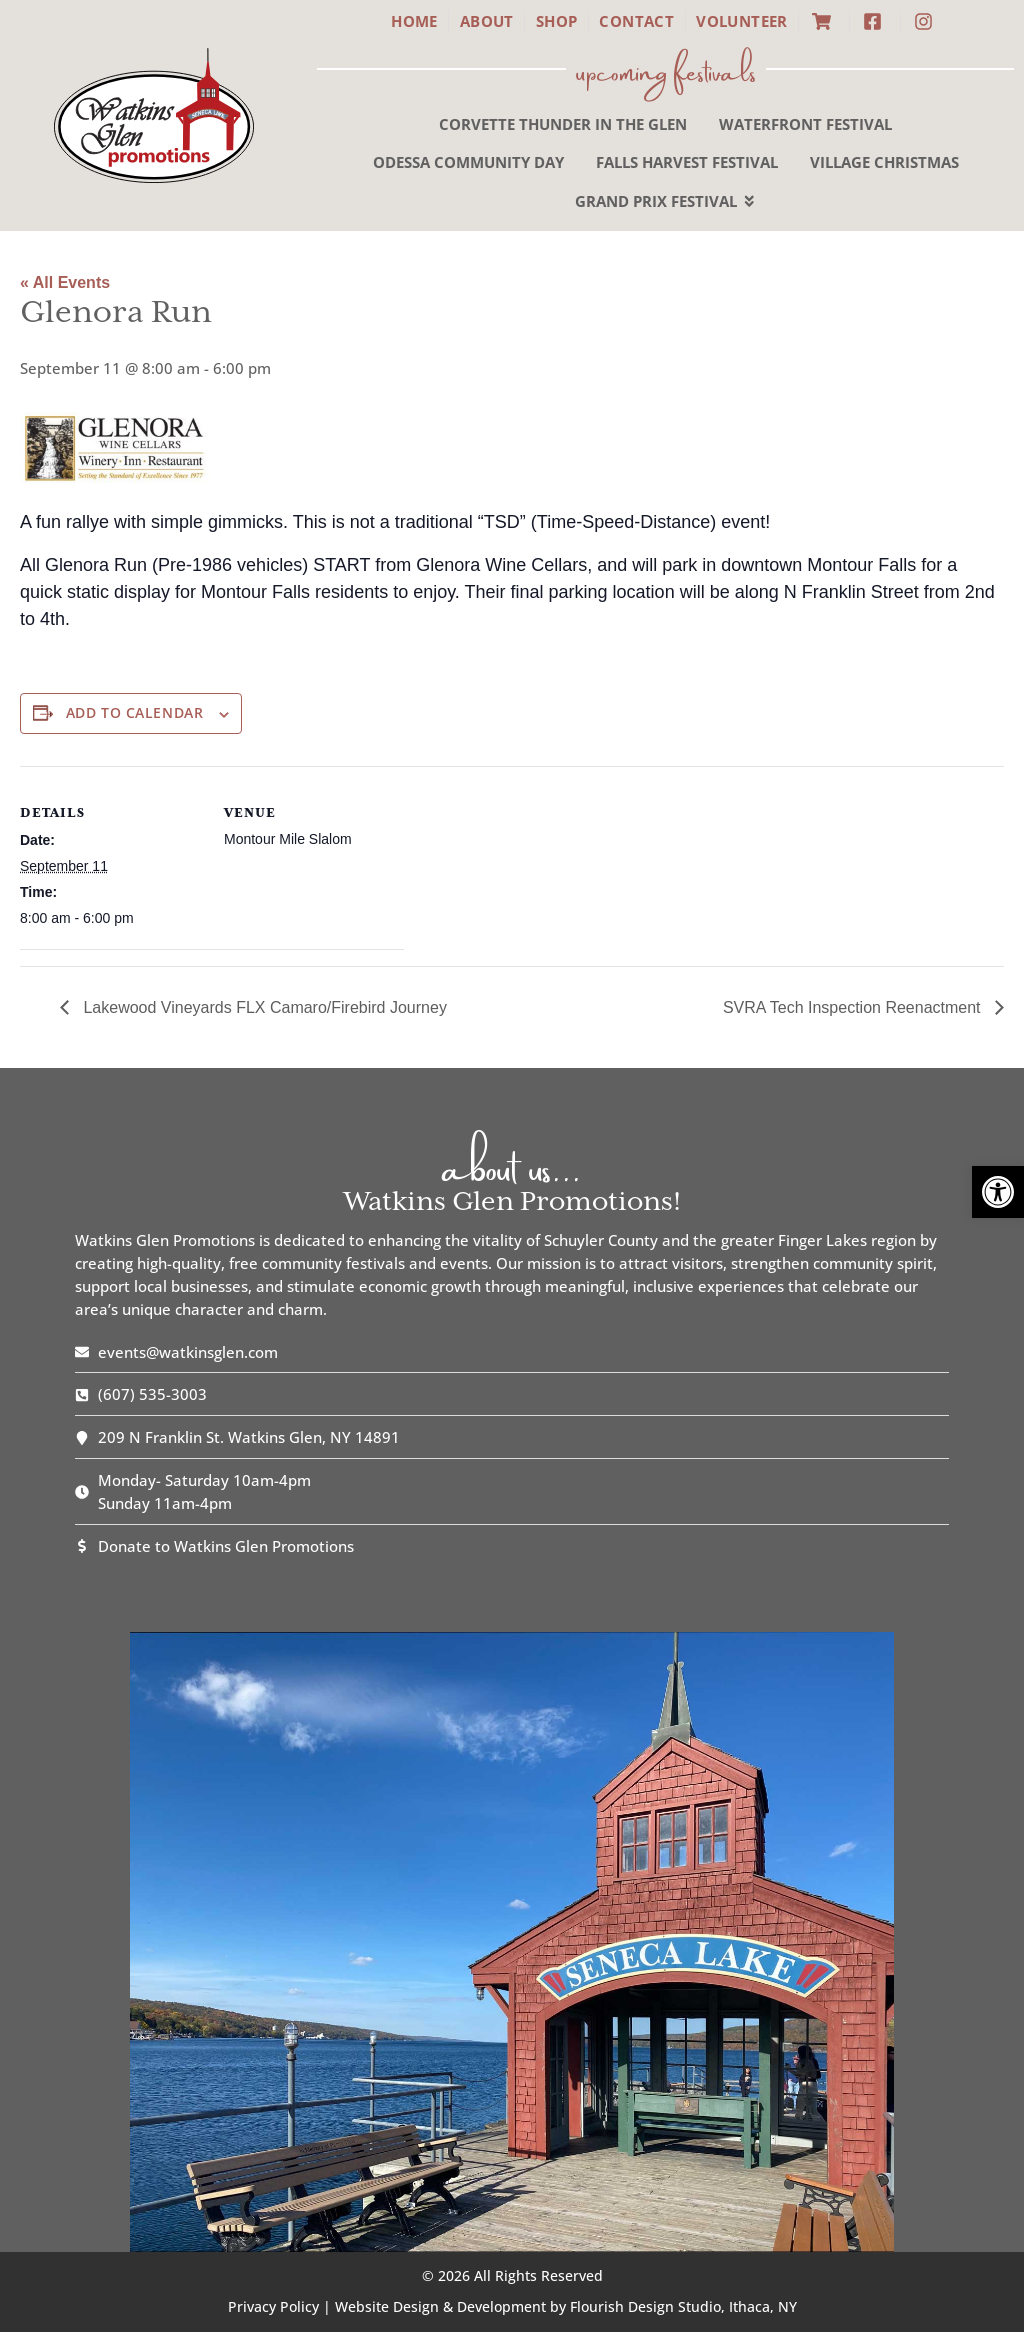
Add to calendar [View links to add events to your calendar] (134, 713)
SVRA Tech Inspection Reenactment (854, 1007)
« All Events (65, 282)
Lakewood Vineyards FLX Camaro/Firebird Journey (263, 1007)
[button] (998, 1192)
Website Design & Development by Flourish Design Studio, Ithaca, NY (566, 2306)
